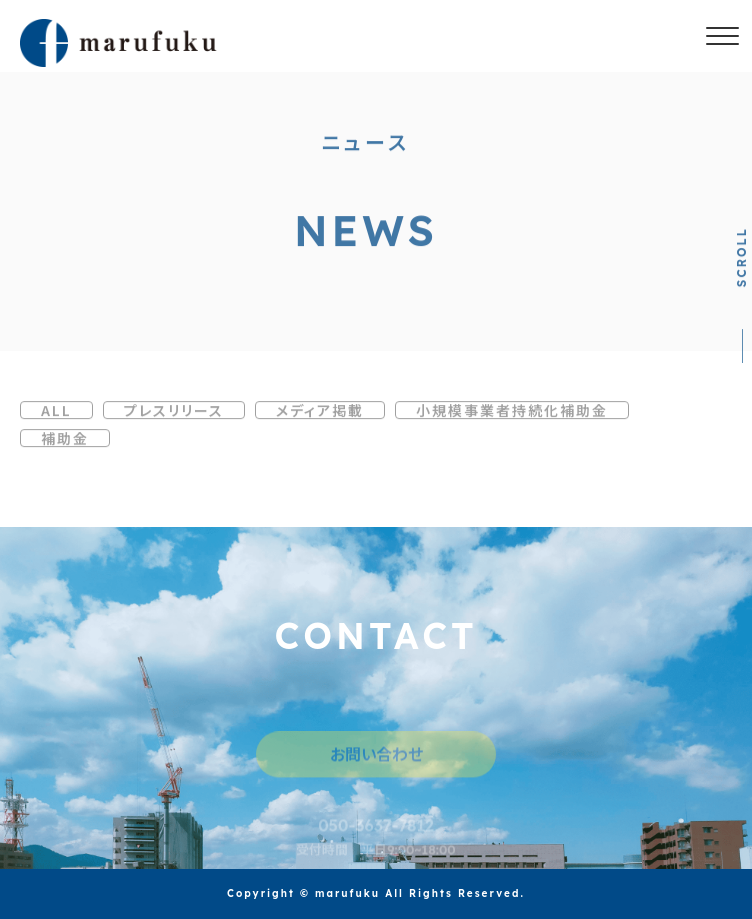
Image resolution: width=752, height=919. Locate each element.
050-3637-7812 (376, 831)
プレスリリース (174, 413)
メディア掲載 (320, 413)
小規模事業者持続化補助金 (512, 413)
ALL (56, 413)
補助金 (65, 441)
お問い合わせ (376, 760)
